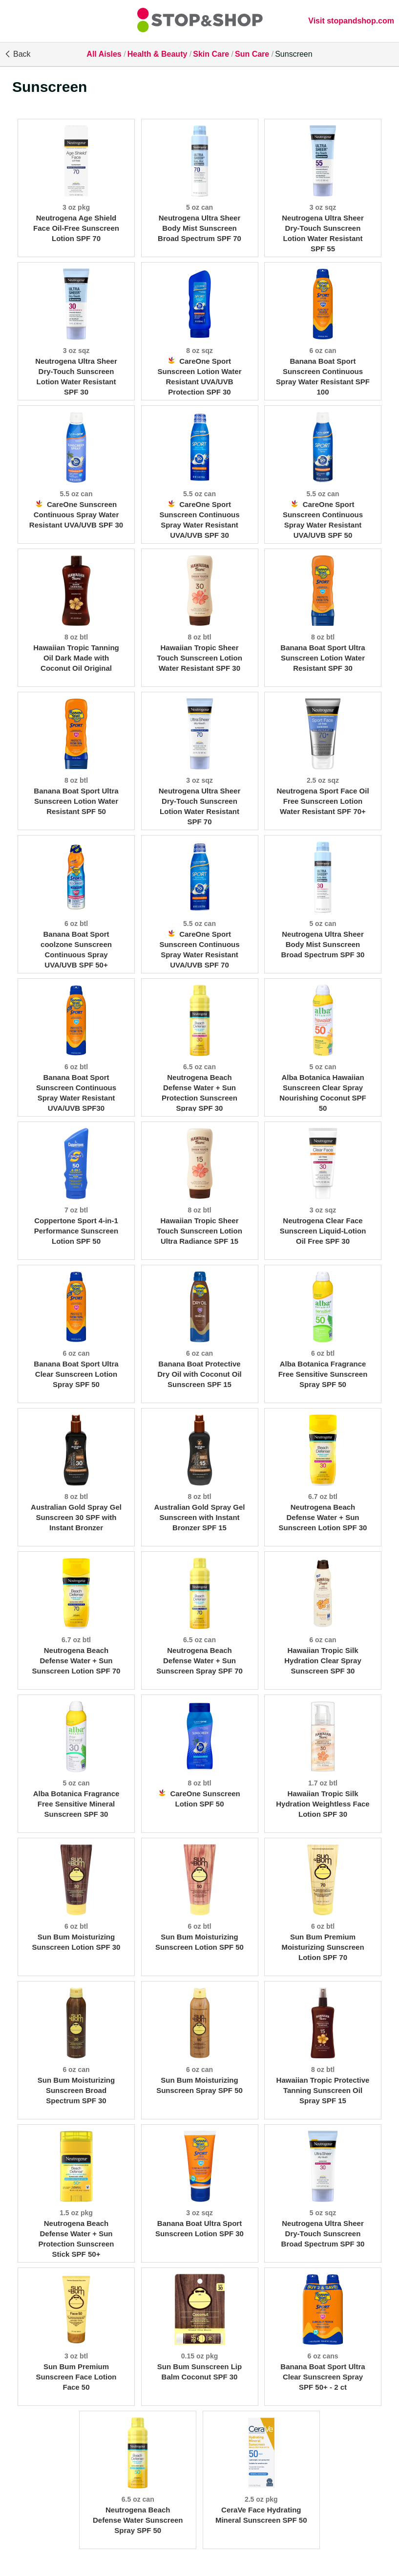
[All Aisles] (199, 21)
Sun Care (252, 54)
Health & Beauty (157, 54)
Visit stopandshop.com (351, 21)
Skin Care (211, 54)
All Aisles (103, 54)
